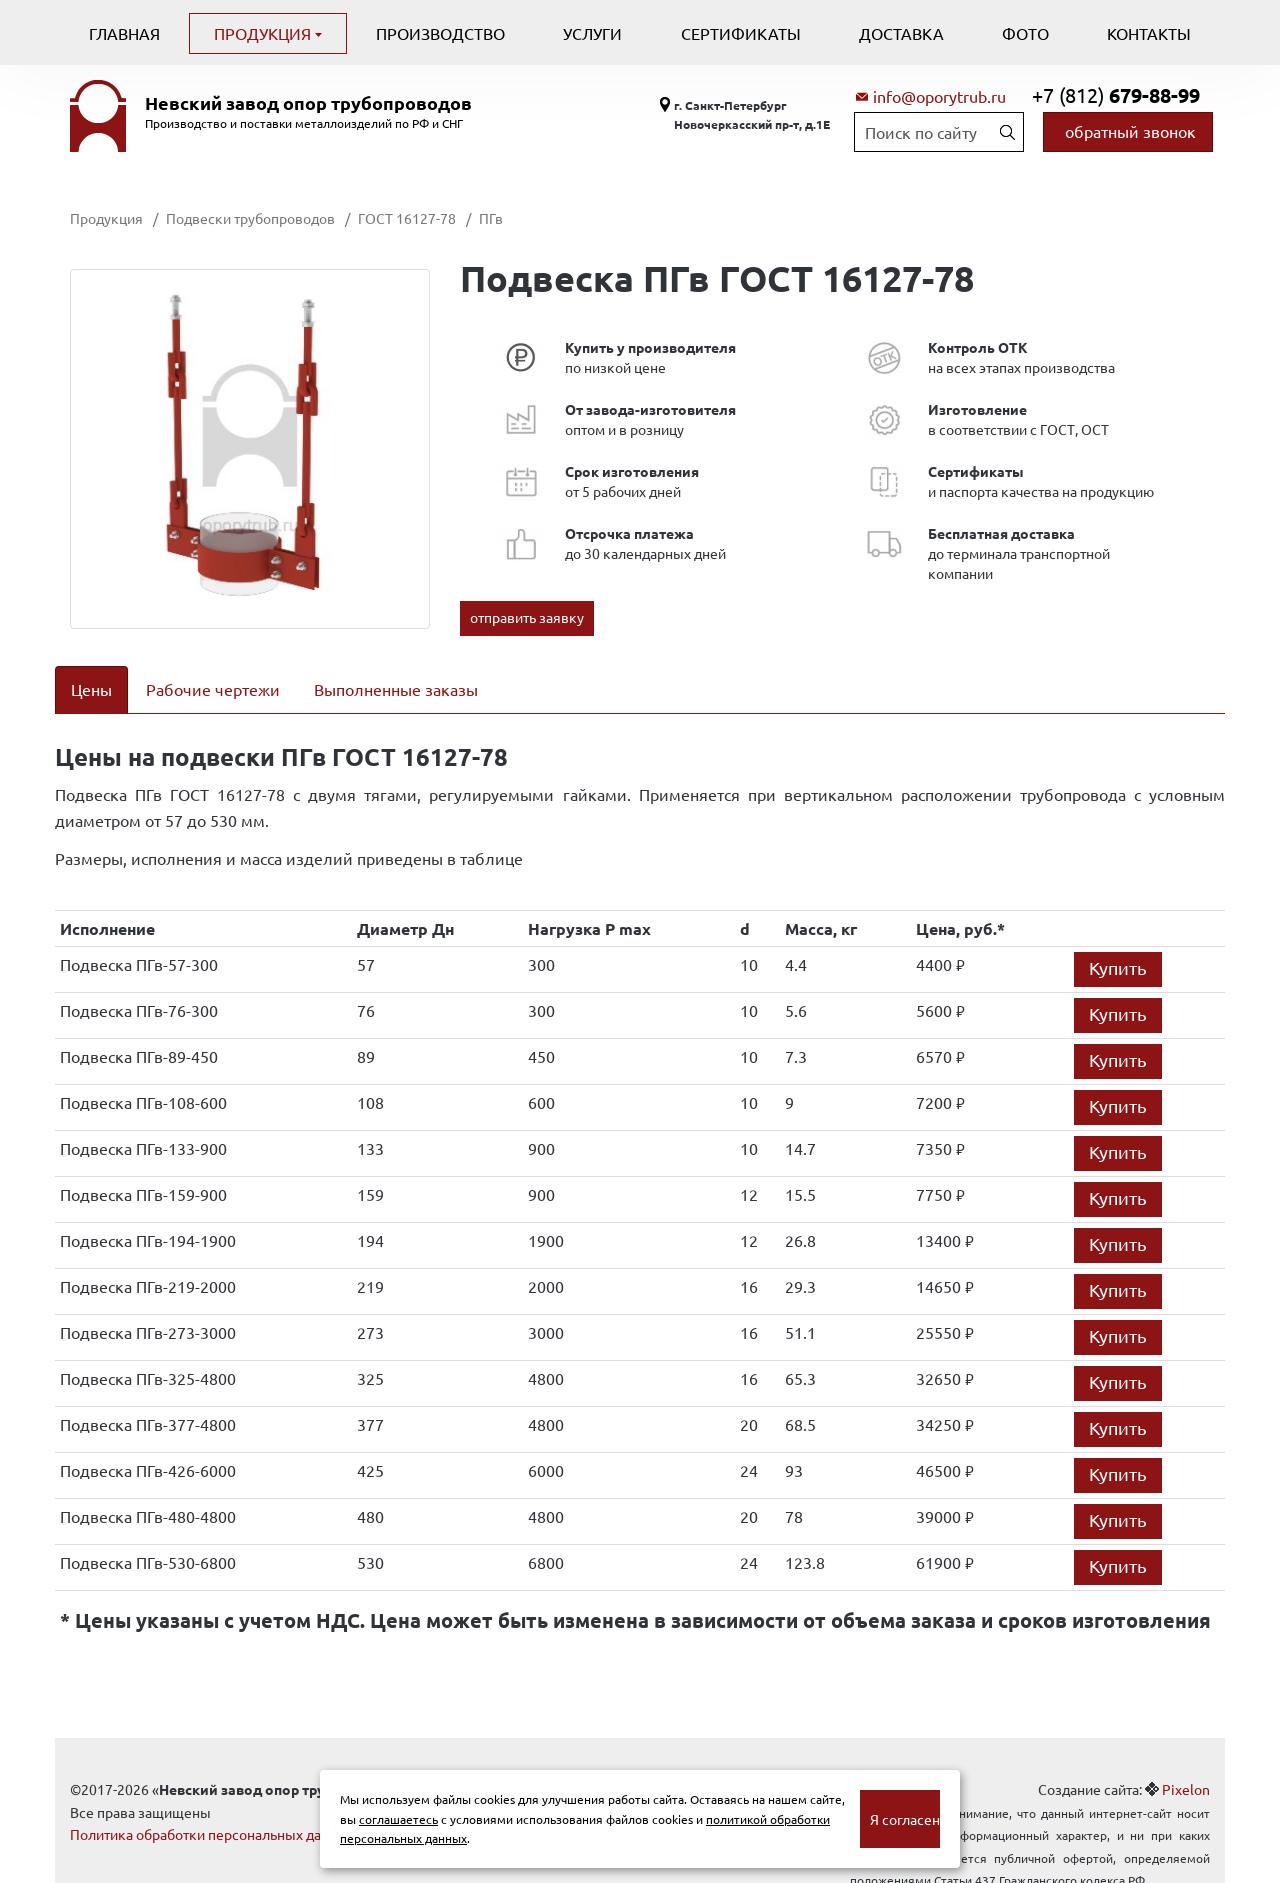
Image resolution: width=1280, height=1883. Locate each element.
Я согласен (905, 1819)
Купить (1118, 942)
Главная (124, 33)
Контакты (1149, 33)
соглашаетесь (398, 1819)
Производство (440, 33)
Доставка (901, 33)
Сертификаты (741, 33)
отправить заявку (527, 617)
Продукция (264, 33)
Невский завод (308, 103)
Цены (91, 689)
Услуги (592, 33)
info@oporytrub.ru (939, 96)
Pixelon (1186, 1764)
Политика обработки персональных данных (212, 1809)
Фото (1025, 33)
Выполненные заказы (396, 689)
